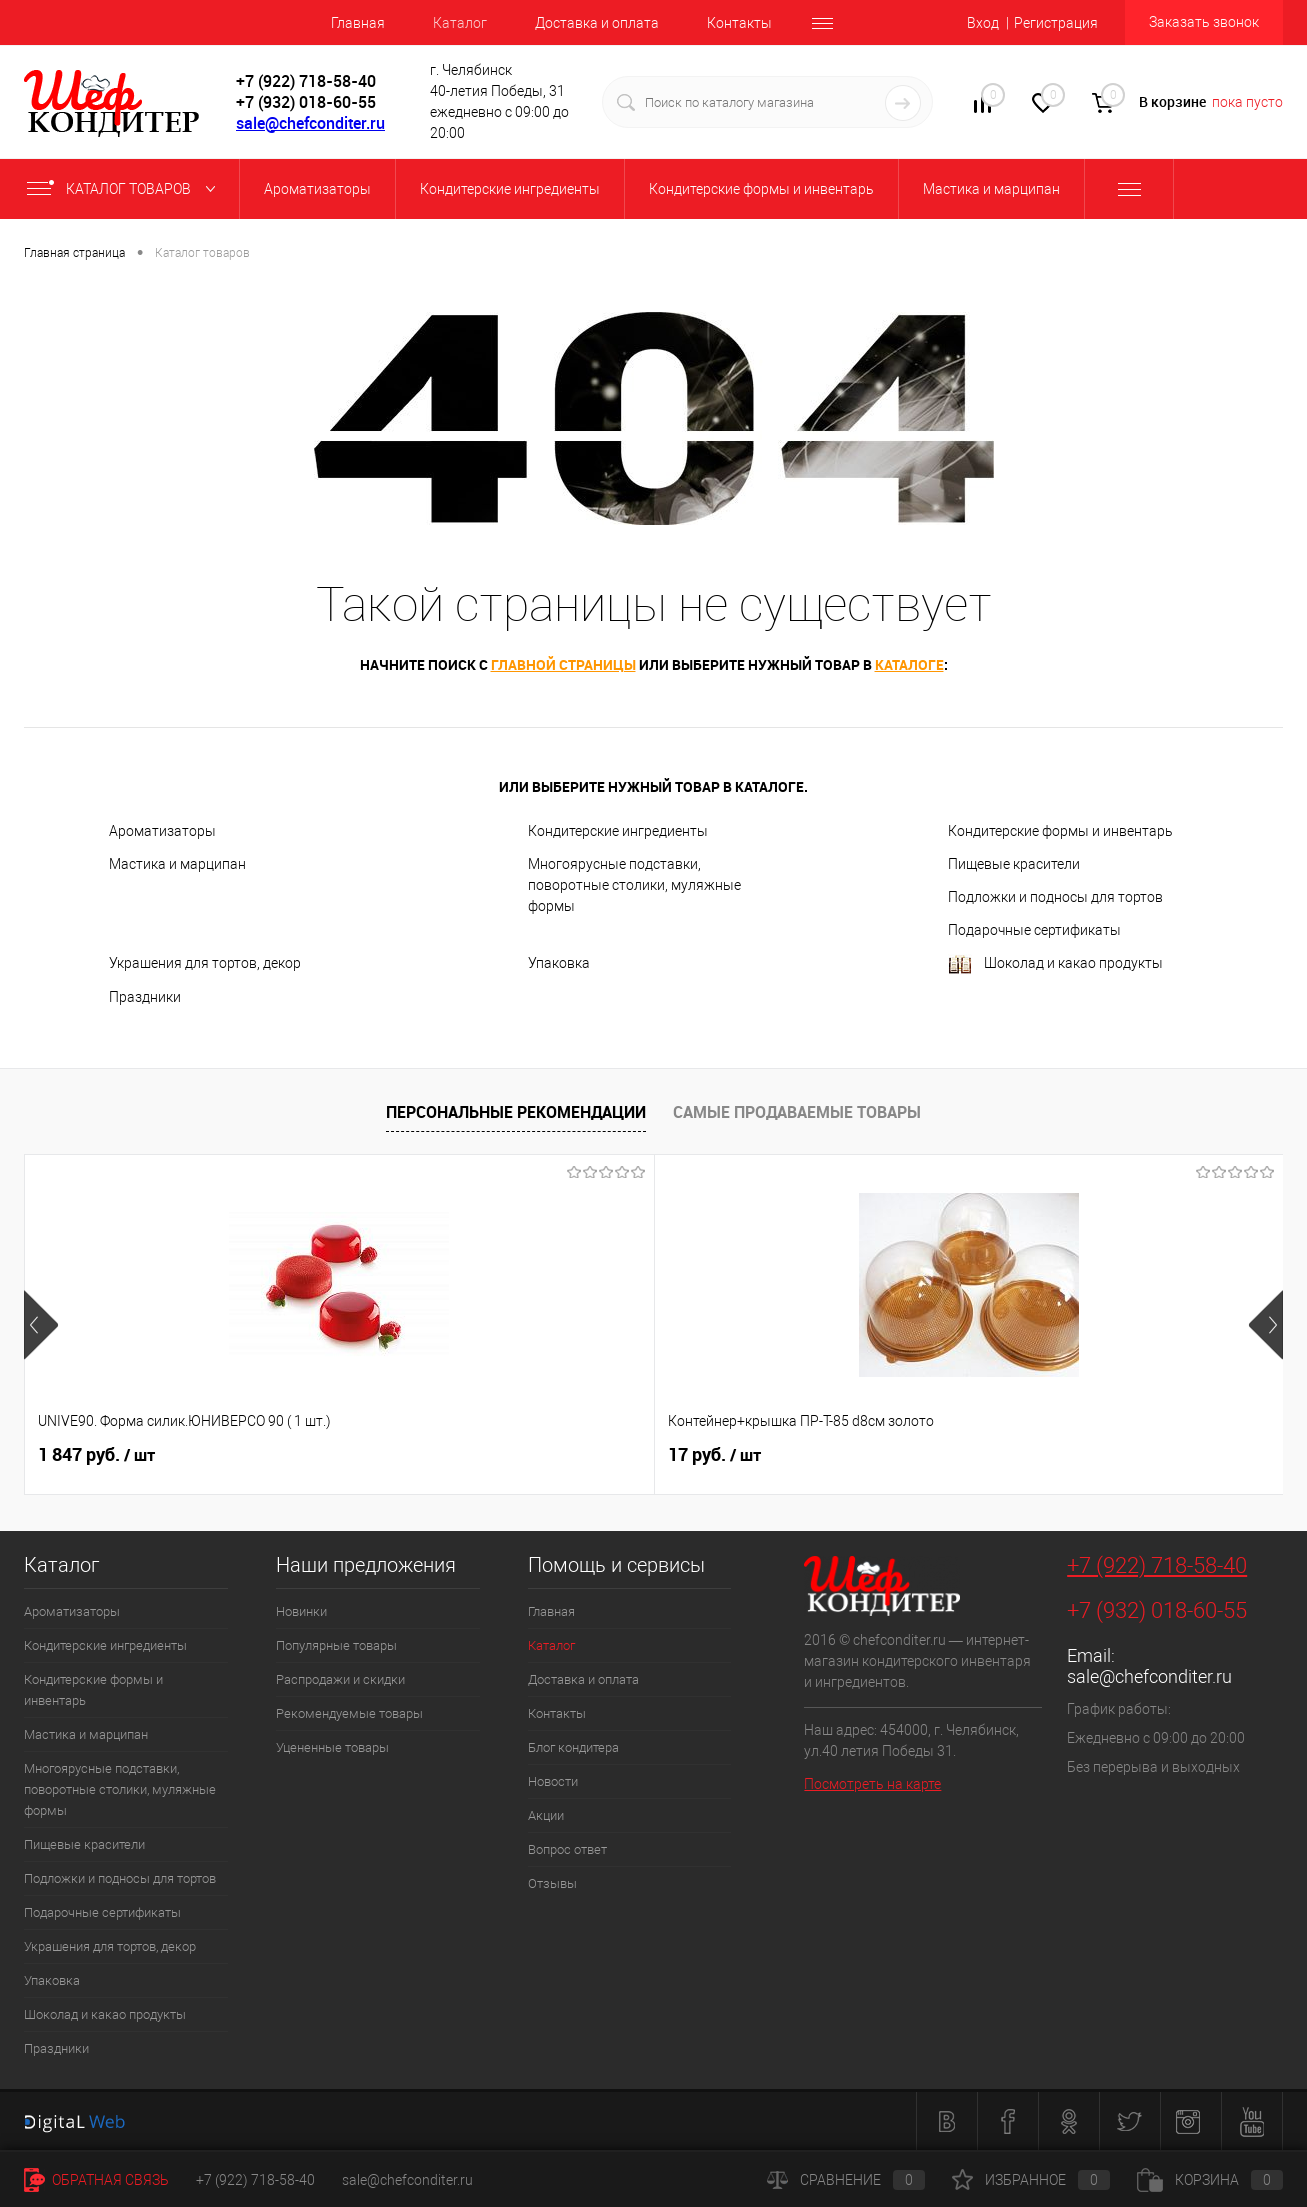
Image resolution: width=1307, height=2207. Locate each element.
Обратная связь (96, 2180)
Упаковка (559, 963)
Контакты (739, 23)
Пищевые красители (1014, 864)
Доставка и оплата (597, 23)
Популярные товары (336, 1645)
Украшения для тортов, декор (205, 963)
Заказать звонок (1204, 22)
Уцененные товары (332, 1747)
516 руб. (1033, 1455)
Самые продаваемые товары (797, 1112)
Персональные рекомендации (516, 1112)
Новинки (301, 1611)
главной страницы (563, 664)
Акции (546, 1815)
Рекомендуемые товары (349, 1713)
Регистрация (1056, 23)
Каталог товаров (125, 189)
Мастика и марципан (177, 864)
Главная (358, 23)
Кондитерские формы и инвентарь (1060, 831)
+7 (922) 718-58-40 (1157, 1565)
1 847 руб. (96, 1455)
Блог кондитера (573, 1747)
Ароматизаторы (162, 831)
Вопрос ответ (567, 1849)
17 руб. (399, 1455)
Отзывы (552, 1883)
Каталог (460, 23)
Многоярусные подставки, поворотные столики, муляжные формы (634, 885)
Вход (983, 23)
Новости (553, 1781)
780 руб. (719, 1455)
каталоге (909, 664)
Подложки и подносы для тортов (1055, 897)
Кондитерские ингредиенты (618, 831)
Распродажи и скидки (340, 1679)
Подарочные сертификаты (1034, 930)
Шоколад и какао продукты (1055, 964)
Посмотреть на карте (872, 1784)
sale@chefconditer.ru (310, 123)
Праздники (145, 997)
